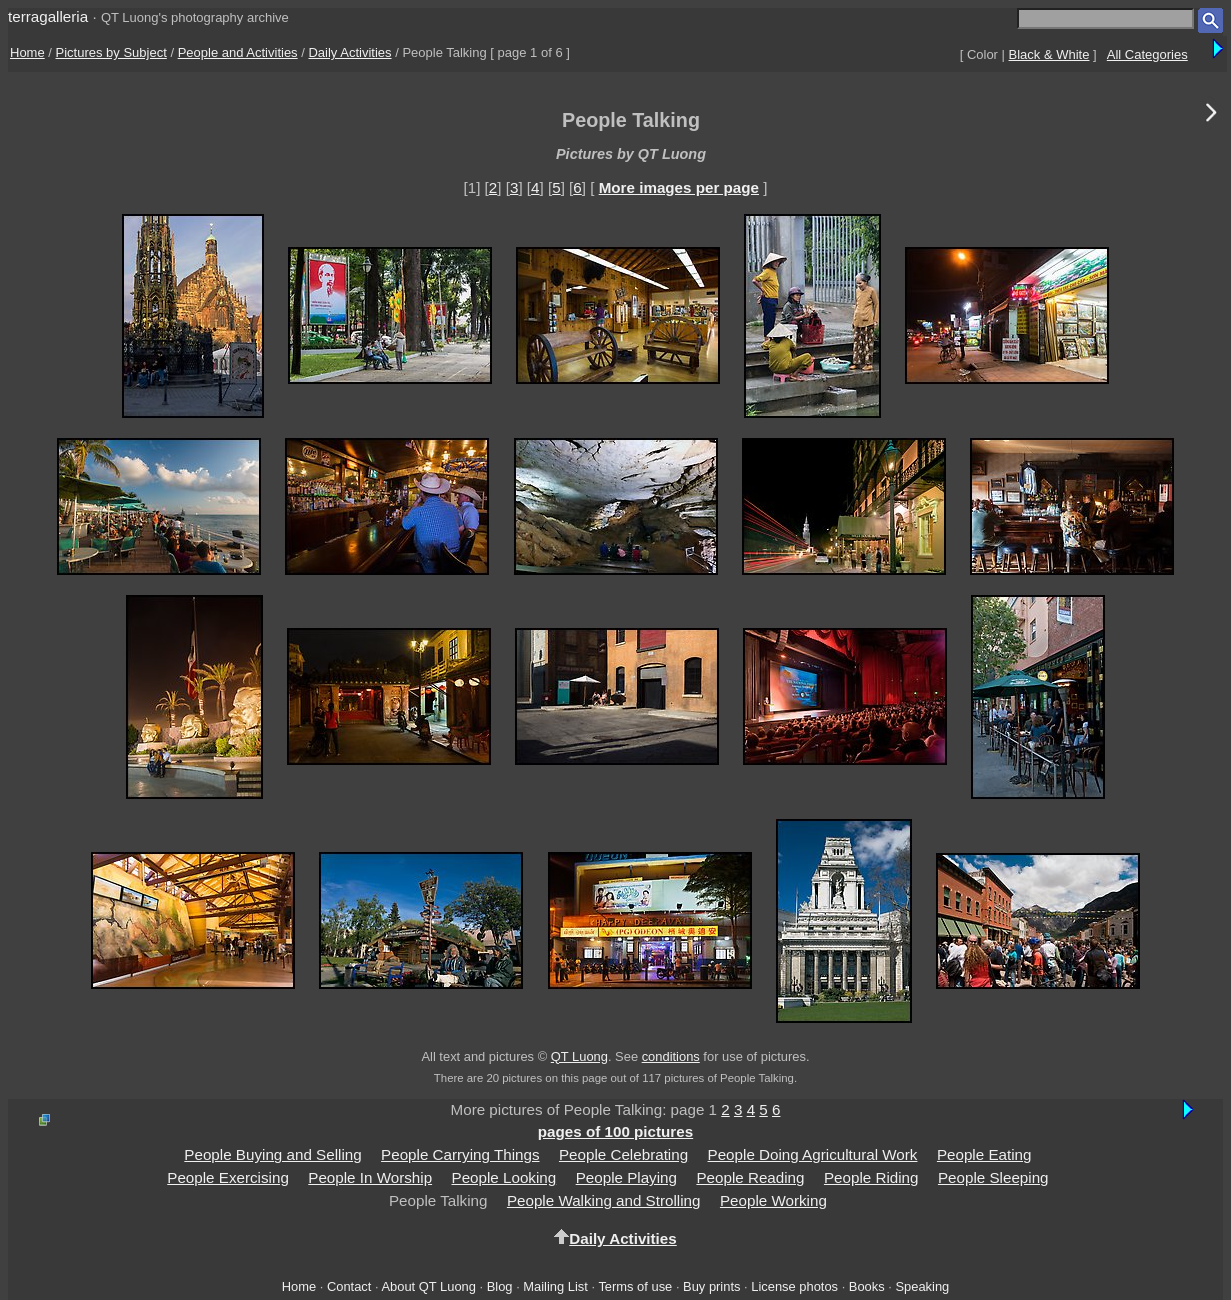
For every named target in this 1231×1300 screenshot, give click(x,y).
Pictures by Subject (111, 52)
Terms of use (635, 1286)
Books (867, 1286)
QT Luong (579, 1056)
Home (27, 52)
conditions (671, 1056)
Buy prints (711, 1286)
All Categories (1147, 54)
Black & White (1049, 54)
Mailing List (555, 1286)
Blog (500, 1286)
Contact (349, 1286)
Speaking (922, 1286)
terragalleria (48, 16)
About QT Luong (428, 1286)
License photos (794, 1286)
